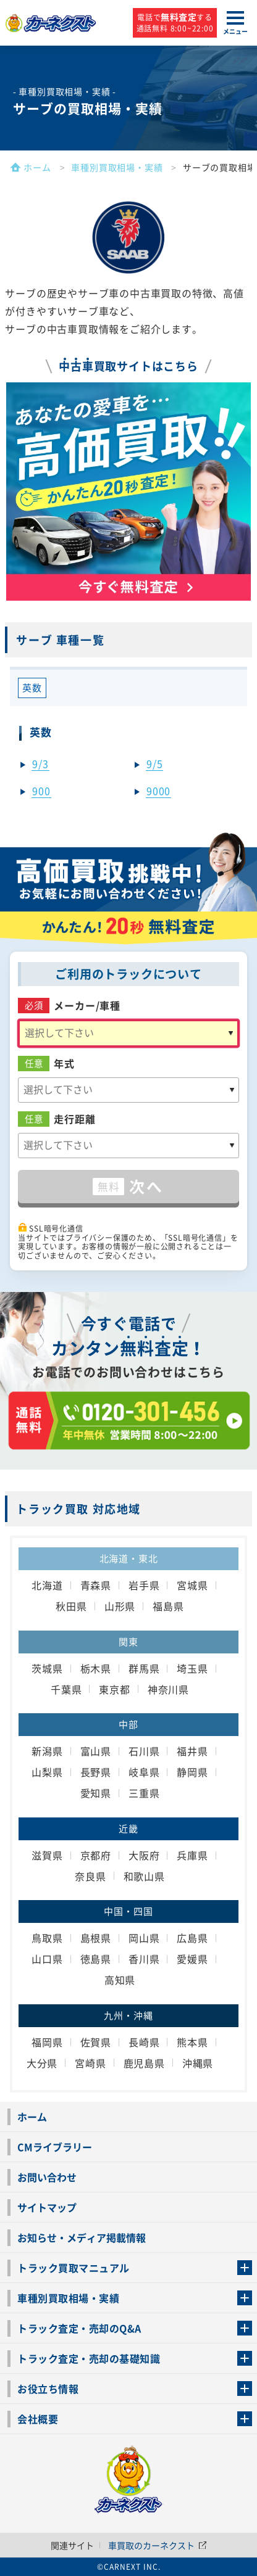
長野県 (95, 1771)
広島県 (192, 1937)
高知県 (119, 1979)
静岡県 (192, 1771)
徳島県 (95, 1958)
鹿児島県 (144, 2062)
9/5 (154, 763)
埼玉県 (192, 1668)
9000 (158, 790)
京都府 (95, 1855)
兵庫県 (192, 1855)
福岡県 (47, 2042)
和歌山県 (144, 1876)
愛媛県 (192, 1958)
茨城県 (47, 1668)
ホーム (32, 2116)
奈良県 (90, 1876)
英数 (32, 687)
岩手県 (143, 1585)
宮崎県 (90, 2062)
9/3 (40, 763)
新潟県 (47, 1750)
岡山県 (143, 1937)
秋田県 (71, 1606)
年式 (64, 1063)
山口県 (47, 1958)
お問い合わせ (47, 2177)
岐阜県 (143, 1771)
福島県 (168, 1606)
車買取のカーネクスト (157, 2545)
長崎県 (143, 2042)
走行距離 (74, 1119)
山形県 (119, 1606)
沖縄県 (197, 2062)
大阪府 (143, 1855)
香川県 (143, 1958)
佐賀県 (95, 2042)
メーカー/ (87, 1005)
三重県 (143, 1792)
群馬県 (143, 1668)
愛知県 (95, 1792)
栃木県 (95, 1668)
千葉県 (66, 1689)
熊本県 (192, 2042)
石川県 (143, 1750)
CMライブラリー (54, 2146)
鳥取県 (47, 1937)
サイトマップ (47, 2207)
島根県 (95, 1937)
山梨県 (47, 1771)
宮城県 (192, 1585)
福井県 (192, 1750)
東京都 (114, 1689)
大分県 (42, 2062)
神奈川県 (168, 1689)
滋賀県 (47, 1855)
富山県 (95, 1750)
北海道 (47, 1585)
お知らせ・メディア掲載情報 (81, 2237)
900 (41, 790)
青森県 (95, 1585)
